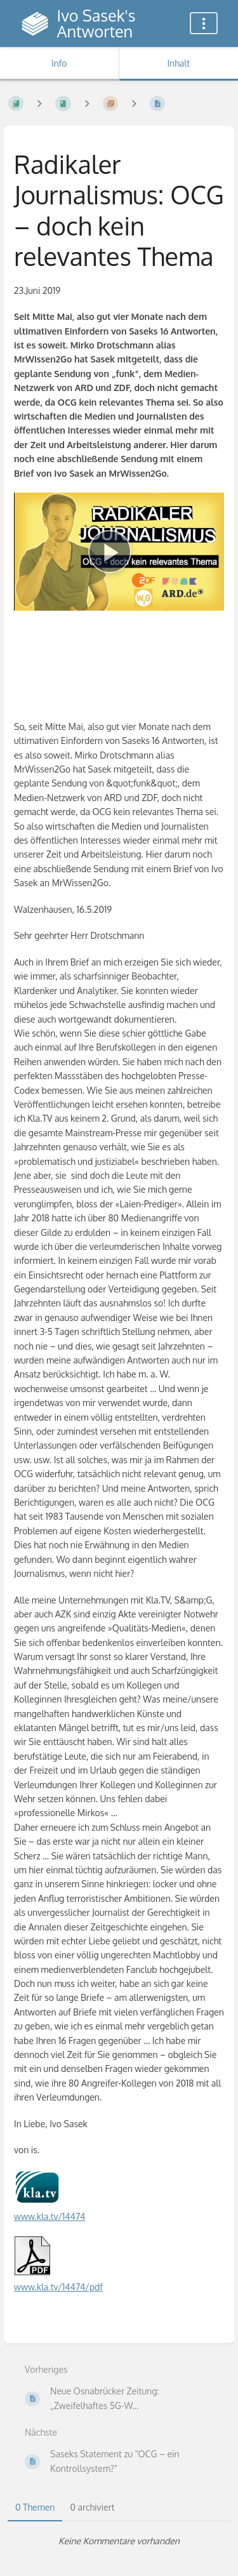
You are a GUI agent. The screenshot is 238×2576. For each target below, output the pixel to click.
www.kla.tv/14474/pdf (58, 2286)
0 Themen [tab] (35, 2507)
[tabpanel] (119, 2541)
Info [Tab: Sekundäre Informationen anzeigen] (59, 63)
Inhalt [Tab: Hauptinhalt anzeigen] (178, 63)
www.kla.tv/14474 (49, 2216)
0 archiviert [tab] (92, 2507)
